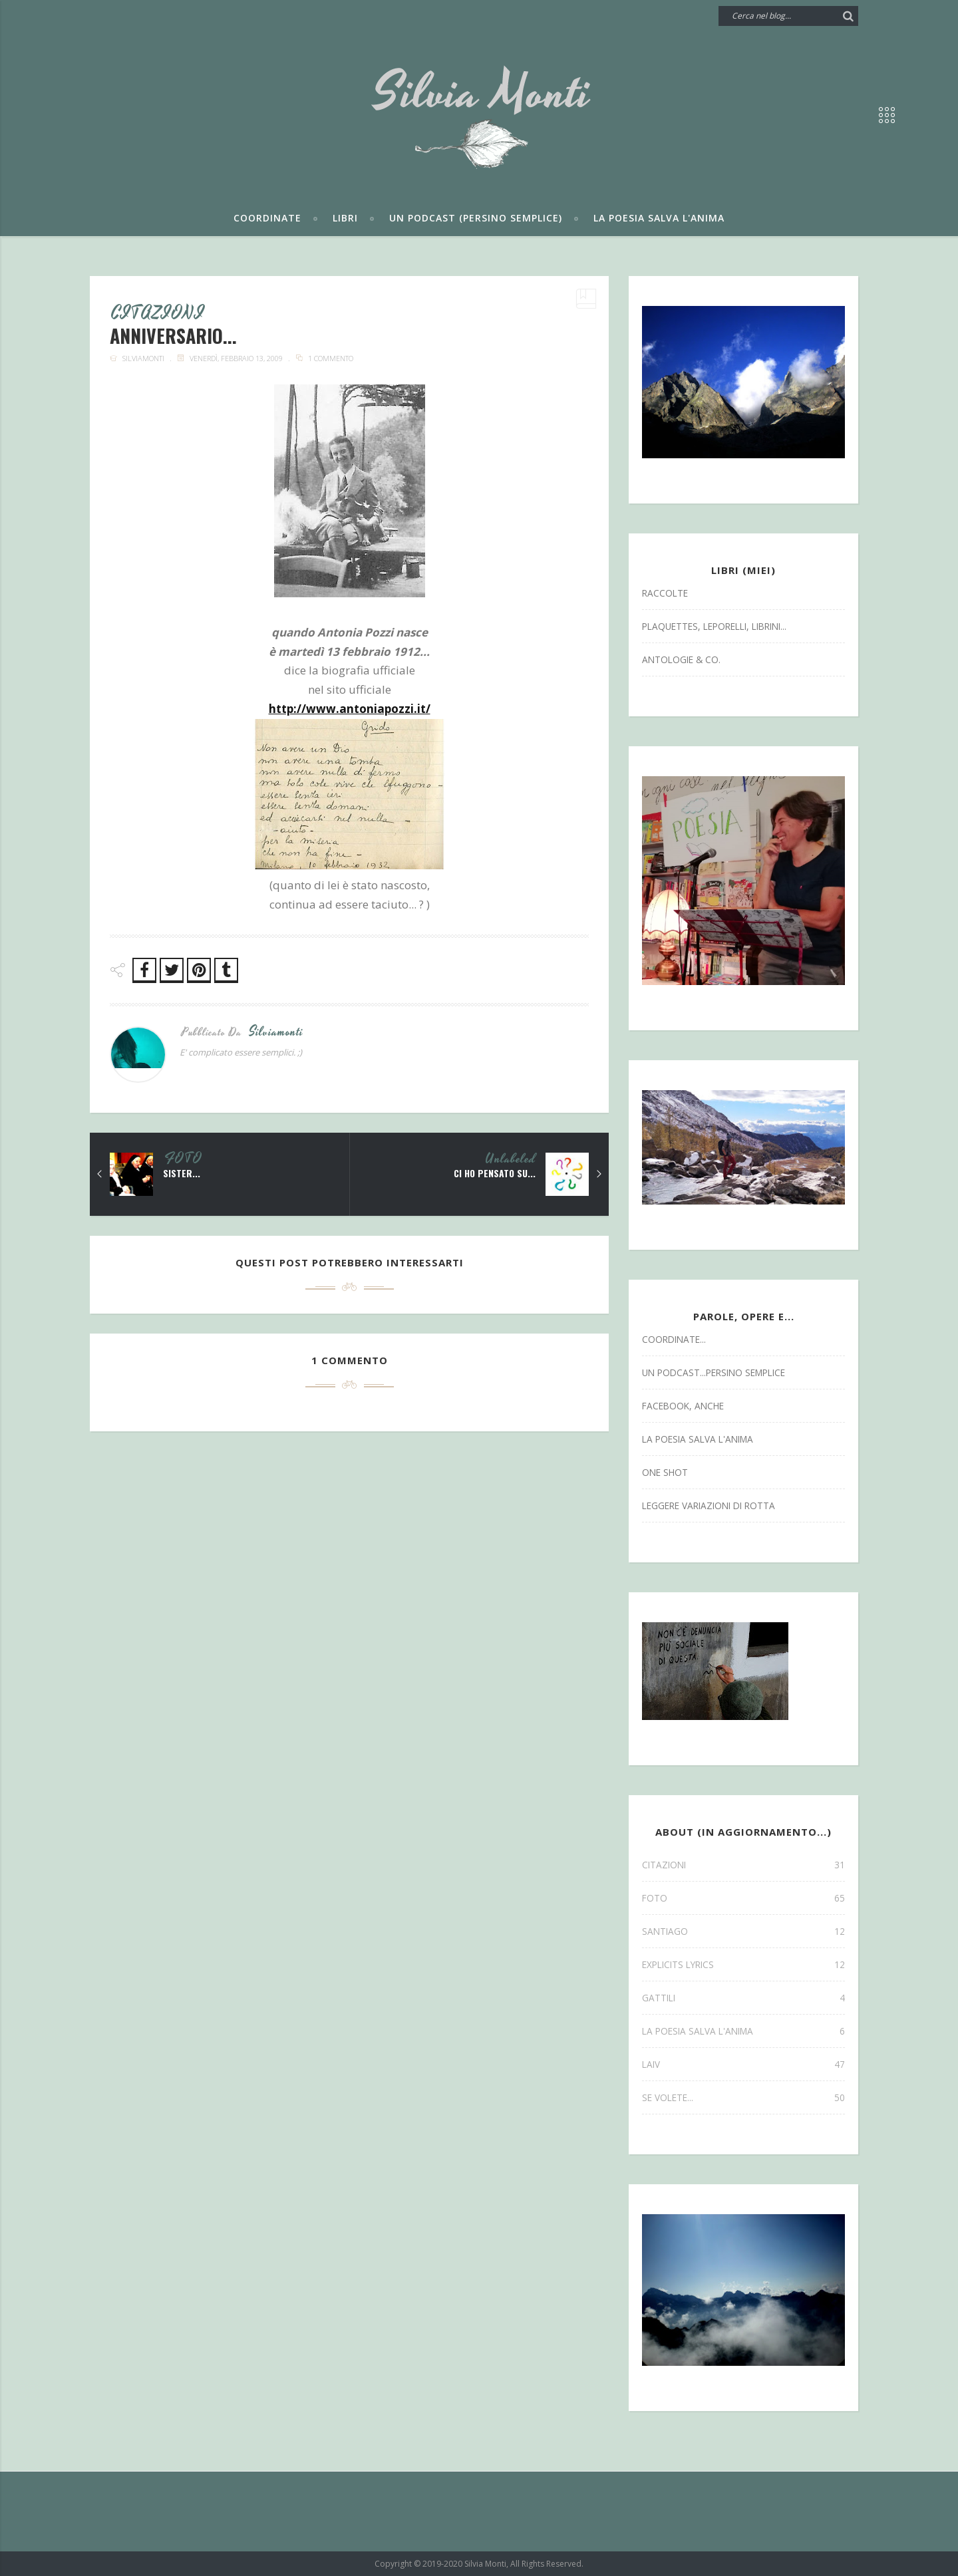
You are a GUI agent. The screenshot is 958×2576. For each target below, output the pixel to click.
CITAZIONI (158, 314)
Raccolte (665, 593)
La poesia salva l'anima (658, 218)
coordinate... (674, 1339)
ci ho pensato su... (494, 1174)
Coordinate (267, 218)
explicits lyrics (743, 1964)
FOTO (183, 1160)
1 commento (330, 359)
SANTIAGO (743, 1931)
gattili (743, 1997)
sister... (181, 1174)
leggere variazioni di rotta (708, 1505)
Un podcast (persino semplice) (475, 218)
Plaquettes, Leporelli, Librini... (714, 626)
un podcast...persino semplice (713, 1372)
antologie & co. (681, 659)
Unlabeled (510, 1160)
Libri (345, 218)
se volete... (743, 2097)
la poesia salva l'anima (697, 1439)
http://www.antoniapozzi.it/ (349, 709)
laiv (743, 2064)
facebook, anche (683, 1405)
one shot (665, 1472)
